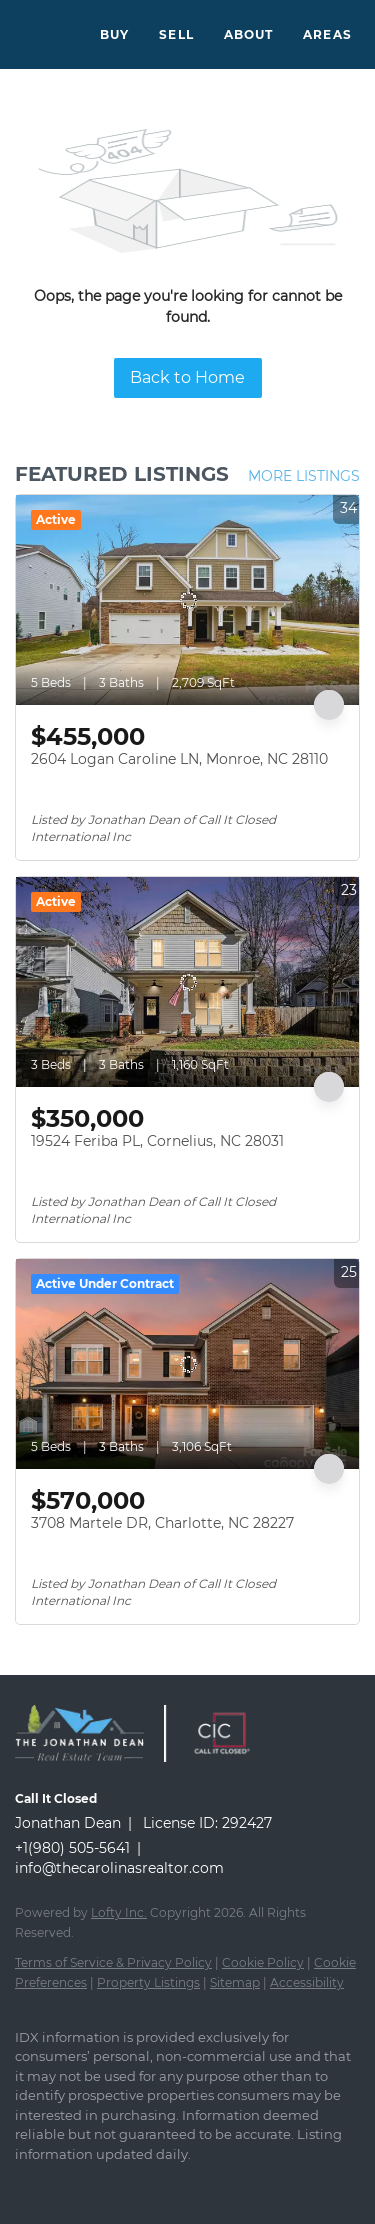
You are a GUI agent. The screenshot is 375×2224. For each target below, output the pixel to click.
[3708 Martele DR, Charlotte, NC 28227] (187, 1364)
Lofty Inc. (119, 1912)
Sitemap (235, 1982)
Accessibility (307, 1982)
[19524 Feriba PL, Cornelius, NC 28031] (187, 982)
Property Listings (148, 1982)
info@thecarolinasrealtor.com (119, 1868)
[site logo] (89, 1771)
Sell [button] (176, 34)
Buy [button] (114, 34)
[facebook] (25, 2184)
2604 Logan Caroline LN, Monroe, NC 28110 (179, 759)
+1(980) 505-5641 (72, 1848)
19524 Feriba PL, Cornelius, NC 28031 (157, 1141)
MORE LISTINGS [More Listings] (304, 476)
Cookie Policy (263, 1962)
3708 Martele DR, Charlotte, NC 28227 (162, 1523)
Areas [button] (327, 34)
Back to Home (187, 377)
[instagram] (65, 2184)
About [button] (249, 34)
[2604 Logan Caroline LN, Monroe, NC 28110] (187, 600)
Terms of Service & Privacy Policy (113, 1962)
